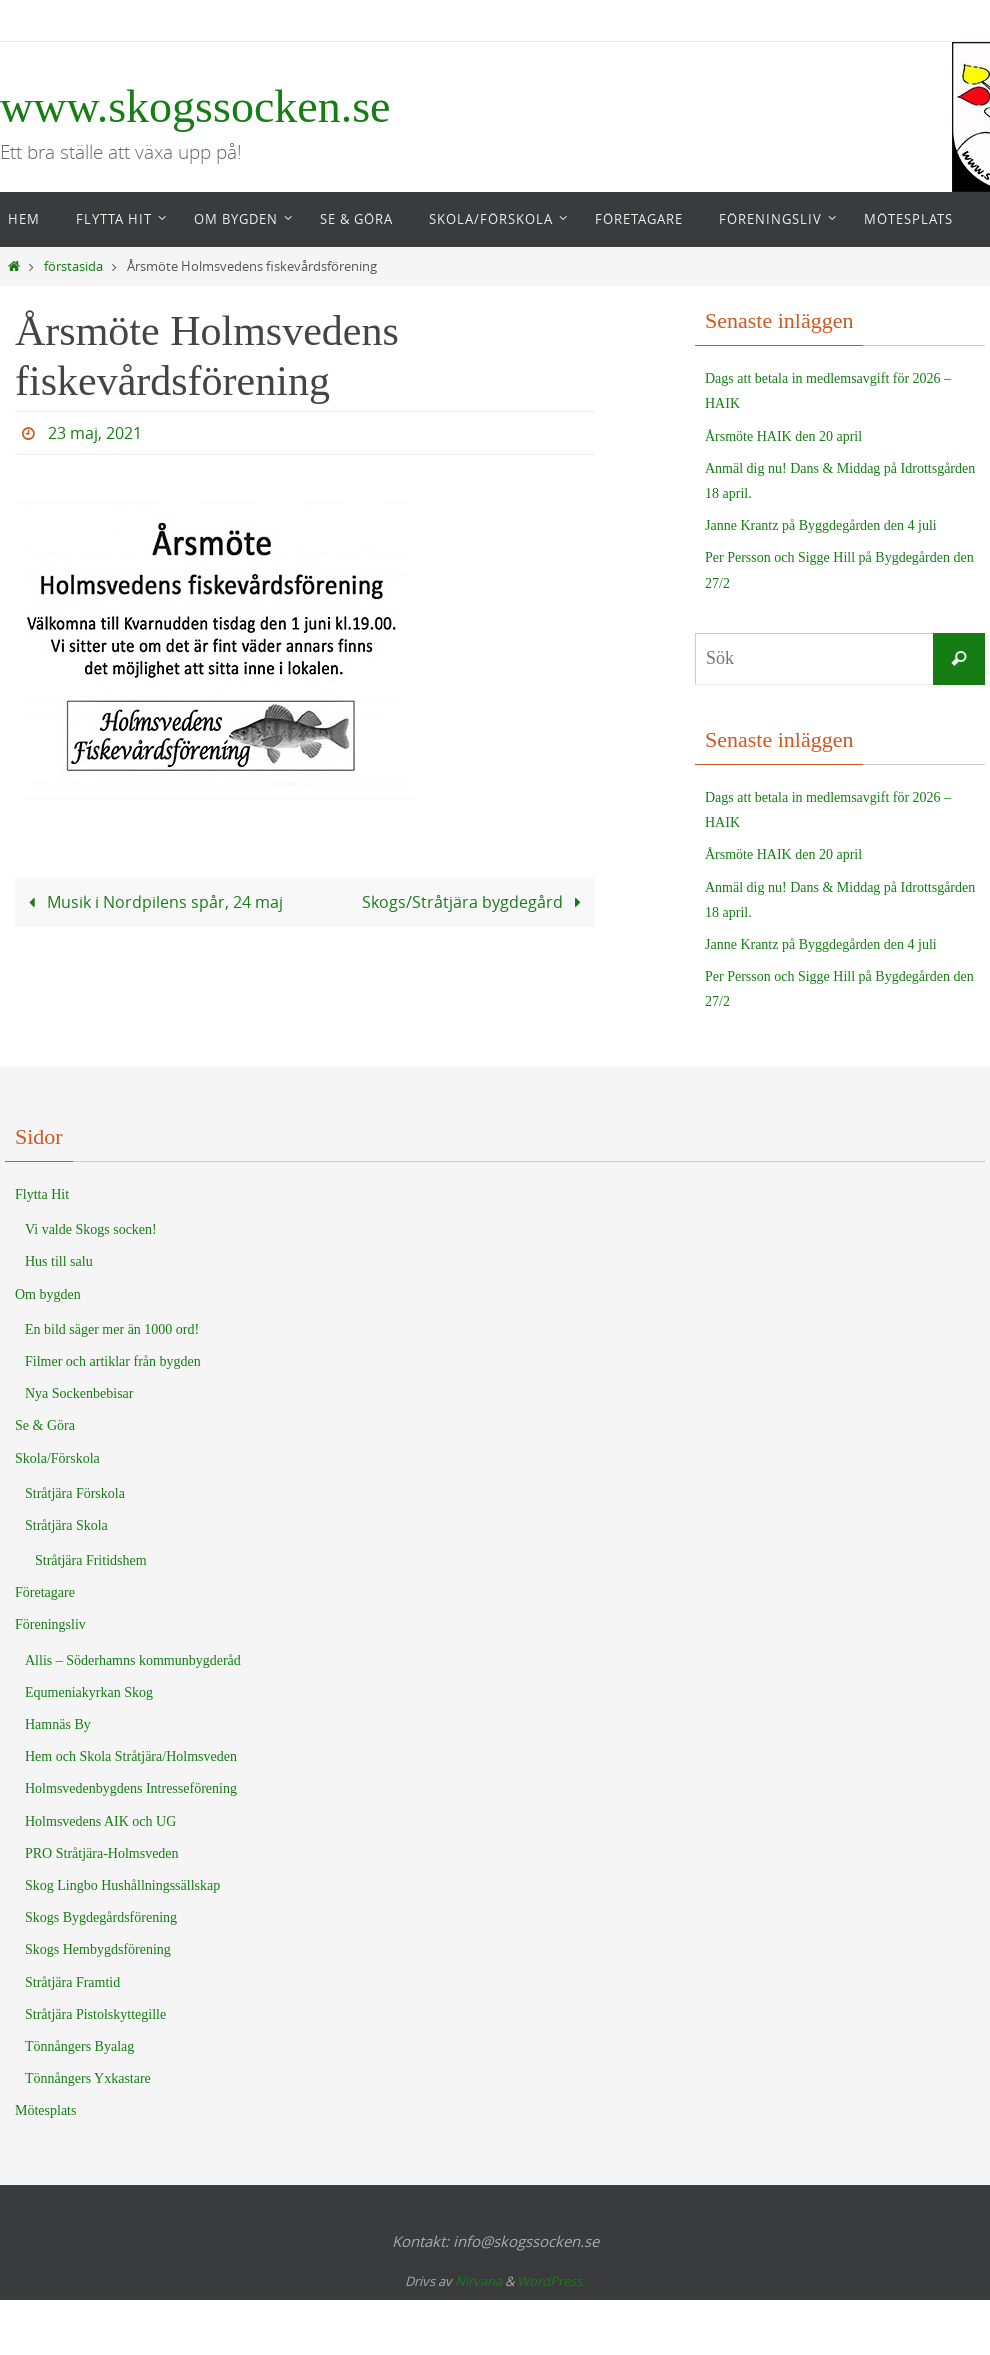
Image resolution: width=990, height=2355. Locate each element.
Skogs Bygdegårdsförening (101, 1917)
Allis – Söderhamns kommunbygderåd (133, 1660)
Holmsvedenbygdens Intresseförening (131, 1788)
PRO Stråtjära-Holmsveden (102, 1853)
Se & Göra (45, 1425)
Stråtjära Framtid (72, 1982)
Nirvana (478, 2281)
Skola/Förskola (57, 1458)
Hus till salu (59, 1261)
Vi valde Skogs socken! (91, 1229)
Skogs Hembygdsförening (98, 1949)
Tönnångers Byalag (79, 2046)
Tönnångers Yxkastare (88, 2078)
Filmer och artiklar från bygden (113, 1361)
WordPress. (551, 2281)
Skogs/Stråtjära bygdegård (475, 902)
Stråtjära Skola (66, 1525)
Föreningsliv (50, 1624)
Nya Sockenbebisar (79, 1393)
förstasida (73, 266)
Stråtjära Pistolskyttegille (95, 2014)
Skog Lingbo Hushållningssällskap (122, 1885)
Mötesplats (45, 2110)
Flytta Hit (42, 1194)
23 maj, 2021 (95, 433)
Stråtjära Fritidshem (91, 1560)
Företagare (45, 1592)
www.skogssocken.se (195, 106)
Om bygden (48, 1294)
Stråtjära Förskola (75, 1493)
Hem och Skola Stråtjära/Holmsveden (131, 1756)
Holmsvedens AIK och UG (100, 1821)
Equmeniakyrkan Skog (89, 1692)
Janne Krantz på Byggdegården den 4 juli (821, 525)
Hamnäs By (58, 1724)
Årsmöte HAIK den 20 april (783, 436)
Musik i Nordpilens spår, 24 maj (152, 902)
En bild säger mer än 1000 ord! (112, 1329)
